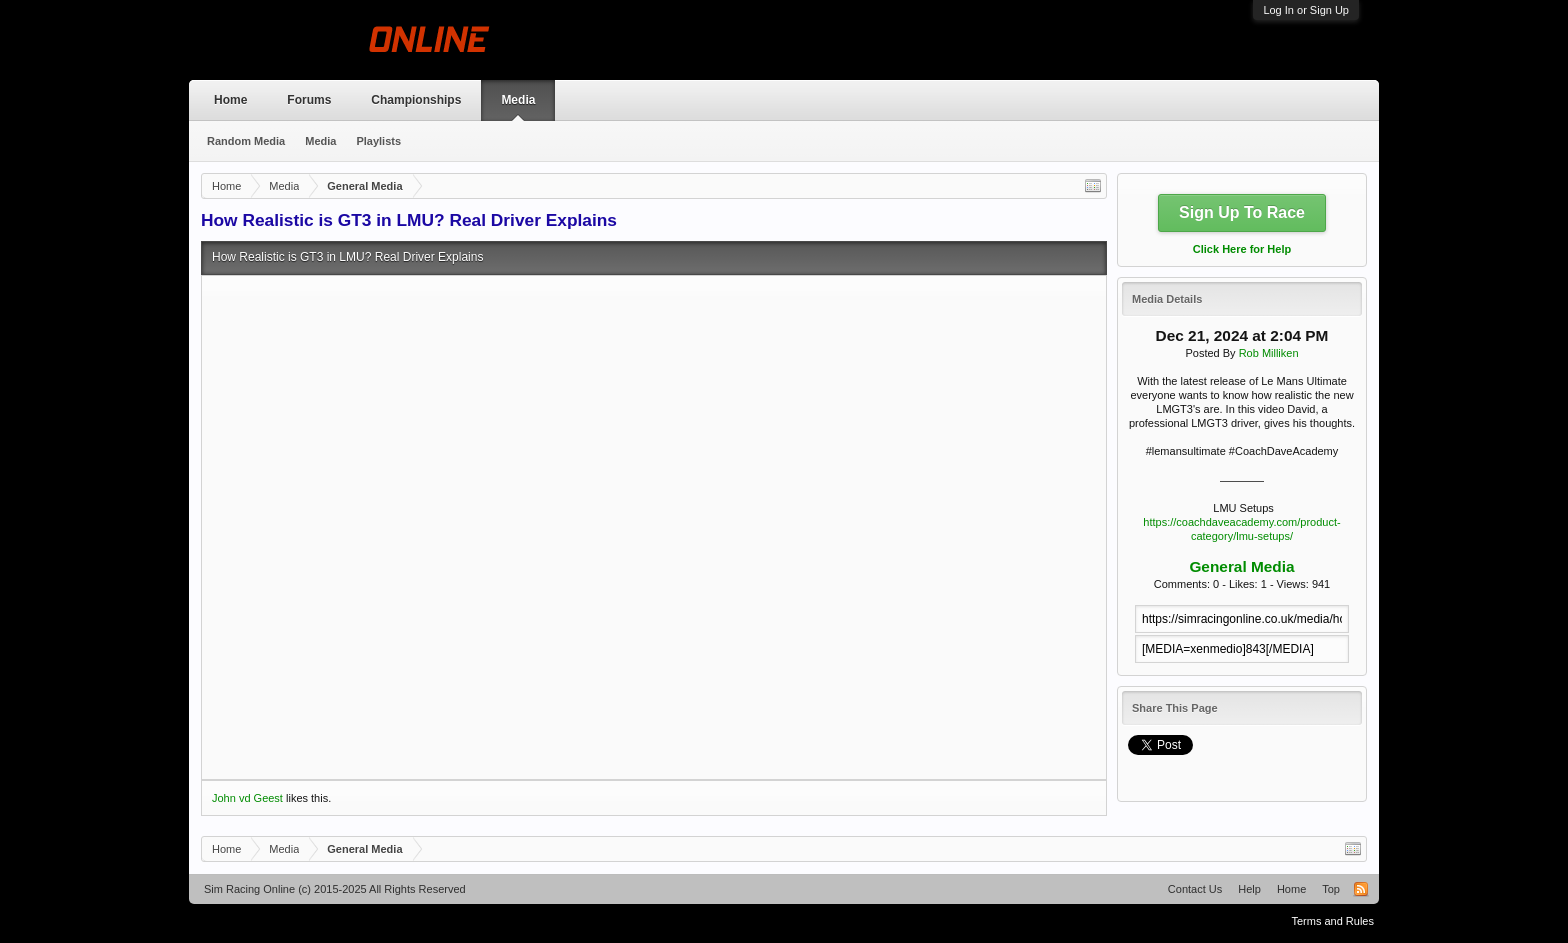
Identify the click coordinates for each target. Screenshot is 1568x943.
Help (1249, 889)
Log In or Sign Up (1306, 10)
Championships (416, 100)
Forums (309, 100)
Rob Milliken (1269, 353)
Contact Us (1195, 889)
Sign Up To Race (1242, 212)
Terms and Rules (1332, 921)
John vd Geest (247, 798)
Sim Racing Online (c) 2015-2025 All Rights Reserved (335, 889)
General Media (1241, 566)
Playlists (378, 141)
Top (1331, 889)
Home (230, 100)
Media (518, 100)
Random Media (246, 141)
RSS (1361, 889)
